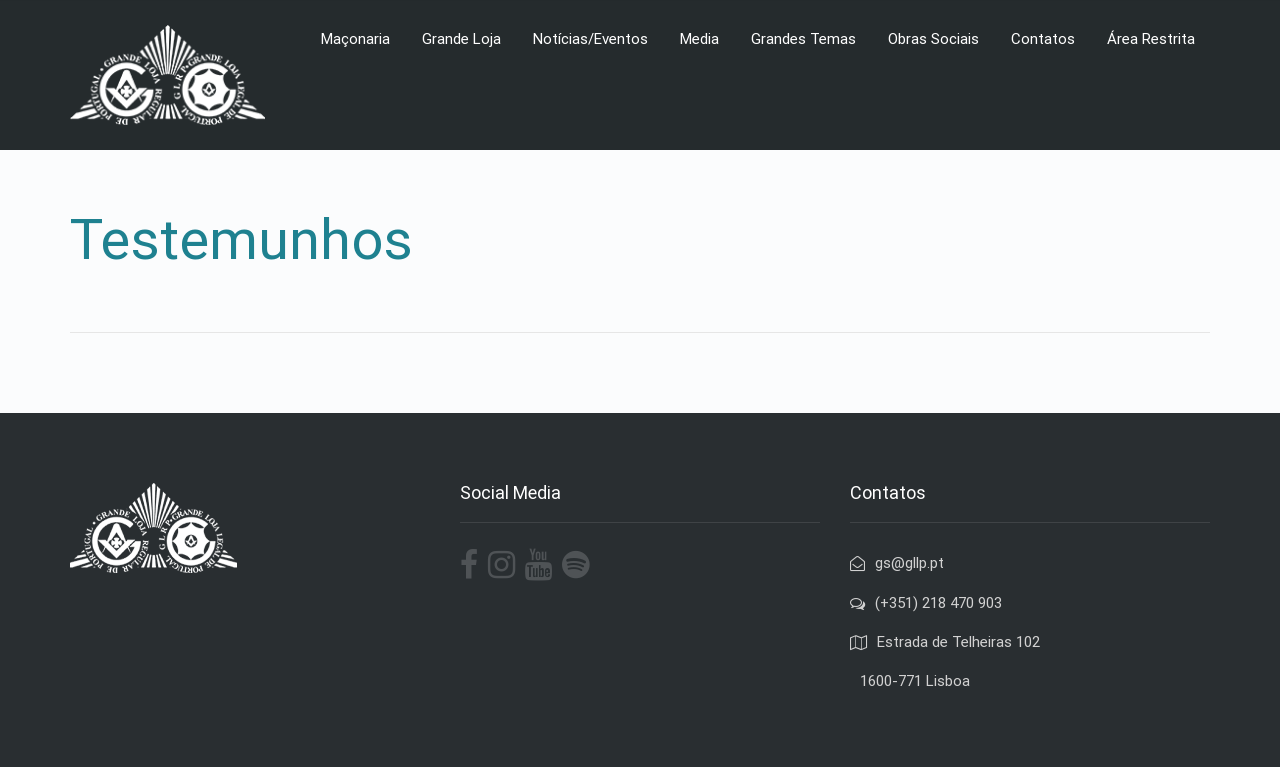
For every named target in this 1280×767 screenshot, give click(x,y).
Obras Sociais (933, 39)
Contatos (1043, 39)
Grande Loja (461, 39)
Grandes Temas (803, 39)
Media (699, 39)
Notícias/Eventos (590, 39)
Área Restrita (1151, 39)
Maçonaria (355, 39)
